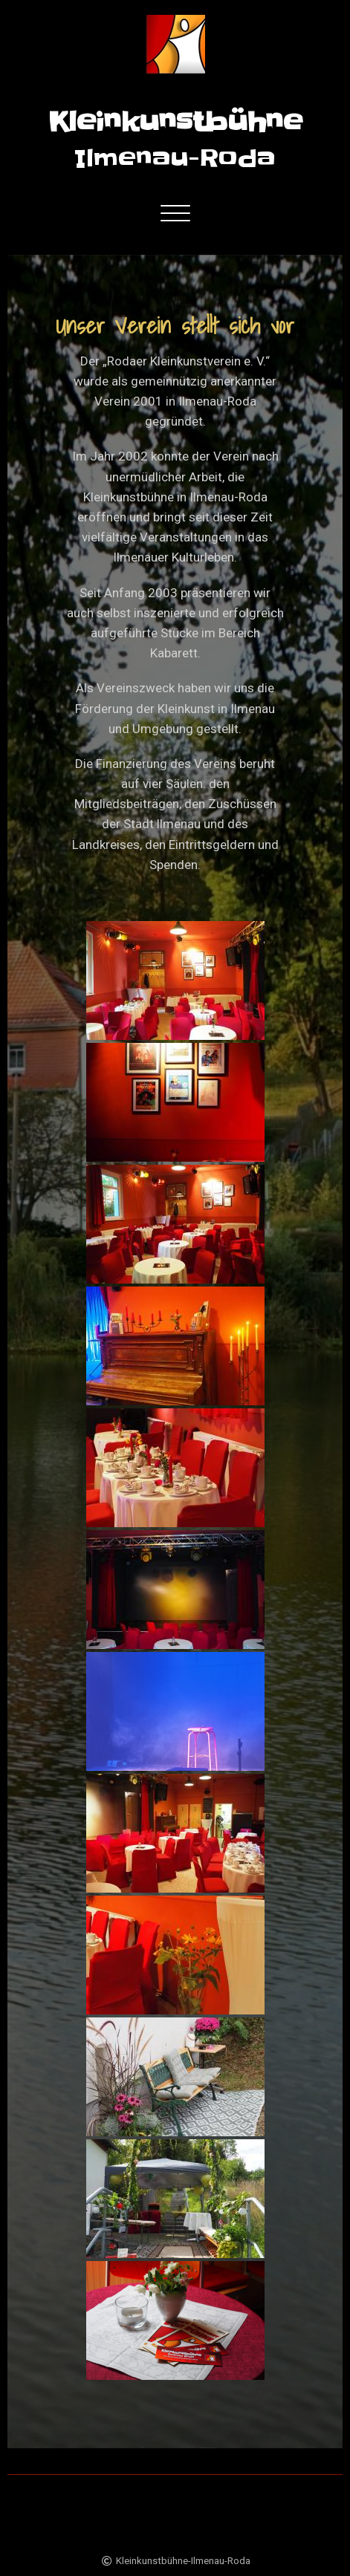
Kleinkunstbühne (175, 122)
